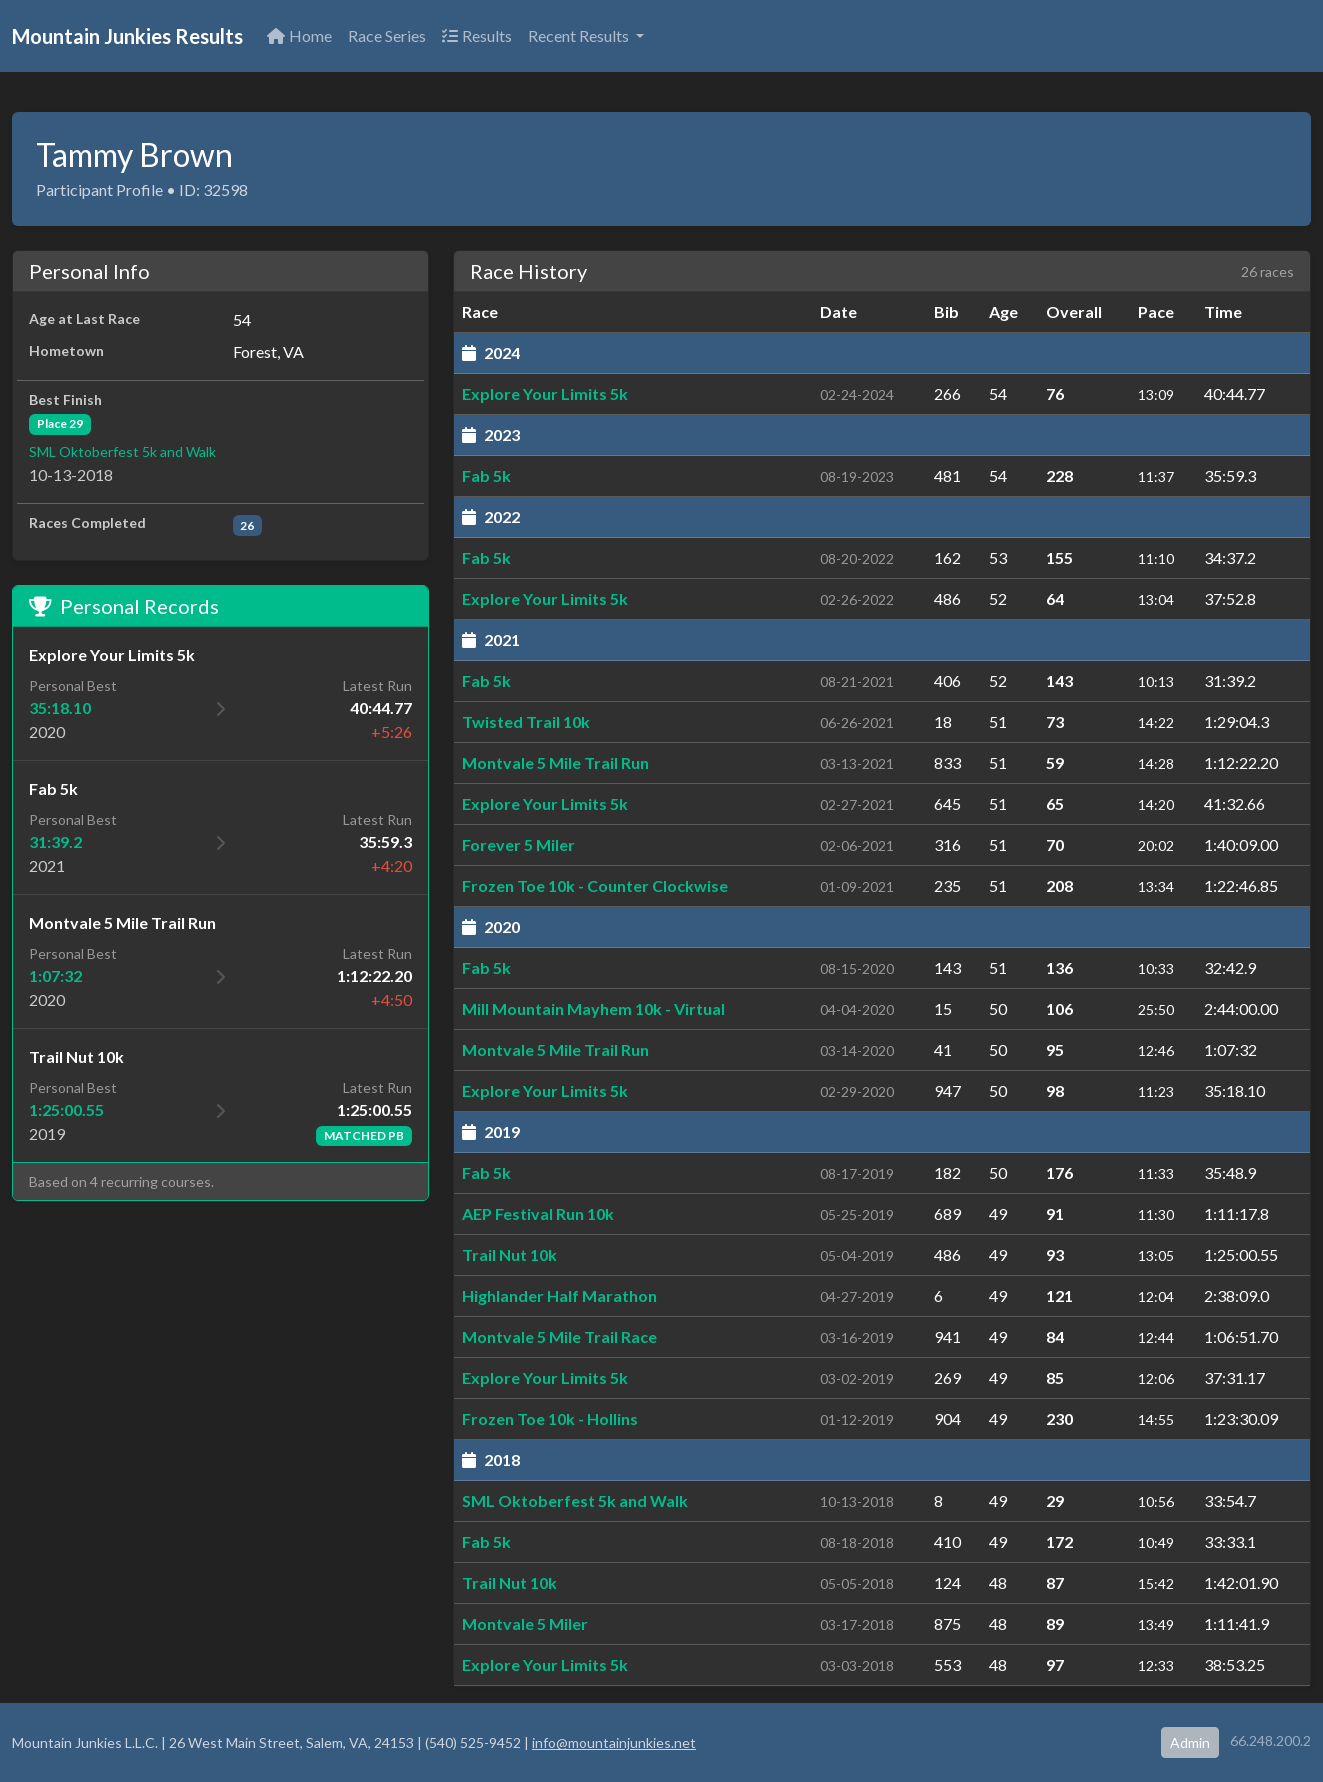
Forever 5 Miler (518, 844)
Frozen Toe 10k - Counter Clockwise (595, 885)
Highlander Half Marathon (559, 1295)
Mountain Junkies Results (127, 36)
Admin (1190, 1742)
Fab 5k (486, 475)
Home (299, 35)
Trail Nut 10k (509, 1254)
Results (477, 35)
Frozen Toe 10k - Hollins (550, 1418)
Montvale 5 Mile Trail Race (559, 1336)
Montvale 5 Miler (525, 1623)
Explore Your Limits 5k (545, 393)
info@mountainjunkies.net (614, 1742)
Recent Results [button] (580, 35)
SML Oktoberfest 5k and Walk (122, 451)
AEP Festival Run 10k (538, 1213)
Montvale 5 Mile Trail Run (555, 762)
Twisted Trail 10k (526, 721)
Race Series (387, 35)
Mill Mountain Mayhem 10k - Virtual (593, 1008)
